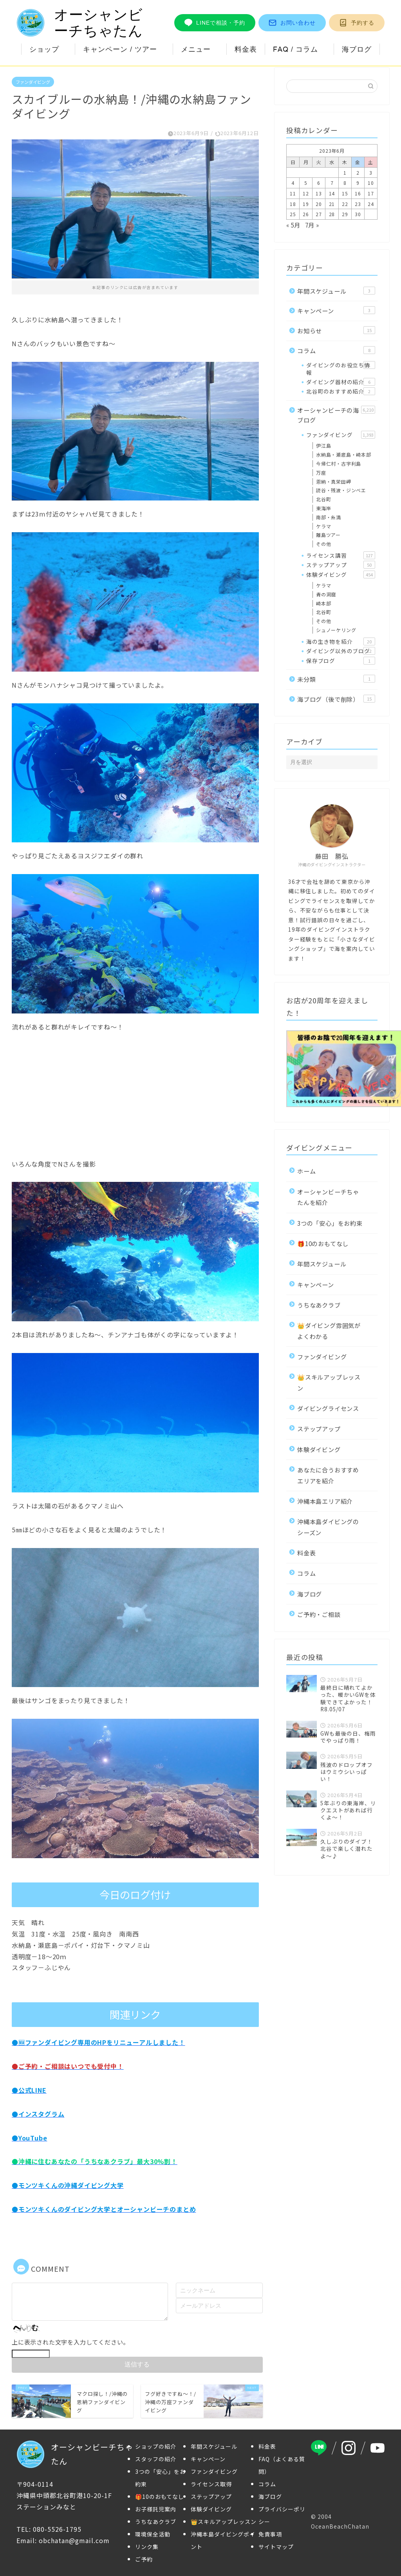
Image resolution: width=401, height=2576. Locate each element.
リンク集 (147, 2547)
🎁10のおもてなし (323, 1243)
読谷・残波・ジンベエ (341, 490)
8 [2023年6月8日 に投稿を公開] (345, 182)
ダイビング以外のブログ (340, 651)
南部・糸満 (328, 517)
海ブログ (357, 49)
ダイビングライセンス (328, 1408)
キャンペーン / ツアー (120, 49)
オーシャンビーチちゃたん (79, 23)
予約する (356, 23)
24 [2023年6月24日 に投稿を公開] (371, 204)
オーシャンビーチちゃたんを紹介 (328, 1197)
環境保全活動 (152, 2534)
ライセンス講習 (340, 555)
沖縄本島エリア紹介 (325, 1501)
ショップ (44, 49)
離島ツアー (328, 534)
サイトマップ (276, 2547)
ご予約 (144, 2559)
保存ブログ (340, 661)
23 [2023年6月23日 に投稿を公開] (358, 204)
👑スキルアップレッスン (329, 1382)
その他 (323, 543)
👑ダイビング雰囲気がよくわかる (329, 1330)
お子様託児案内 (155, 2509)
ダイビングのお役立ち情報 (340, 368)
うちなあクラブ (319, 1305)
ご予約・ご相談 (319, 1614)
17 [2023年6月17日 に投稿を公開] (371, 193)
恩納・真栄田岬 (333, 481)
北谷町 (323, 499)
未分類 (336, 679)
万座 (321, 472)
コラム (336, 350)
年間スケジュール (336, 291)
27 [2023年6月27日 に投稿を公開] (319, 214)
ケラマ (323, 526)
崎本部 (323, 603)
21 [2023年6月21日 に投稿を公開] (332, 204)
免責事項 (270, 2534)
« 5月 (293, 224)
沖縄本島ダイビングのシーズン (328, 1526)
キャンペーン (336, 310)
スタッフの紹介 (155, 2459)
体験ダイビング (340, 574)
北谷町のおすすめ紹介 (340, 391)
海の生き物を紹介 (340, 641)
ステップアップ (340, 565)
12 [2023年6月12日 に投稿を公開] (306, 193)
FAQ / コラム (295, 49)
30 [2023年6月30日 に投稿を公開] (358, 214)
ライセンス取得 (211, 2484)
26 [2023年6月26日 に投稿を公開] (306, 214)
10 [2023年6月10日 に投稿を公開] (371, 182)
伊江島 (323, 445)
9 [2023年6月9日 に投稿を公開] (357, 182)
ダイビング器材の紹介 (340, 382)
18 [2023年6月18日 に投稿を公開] (293, 204)
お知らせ (336, 330)
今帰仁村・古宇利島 (338, 463)
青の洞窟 (326, 594)
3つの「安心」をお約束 (330, 1223)
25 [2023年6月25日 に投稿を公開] (293, 214)
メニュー (196, 49)
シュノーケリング (336, 630)
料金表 (246, 49)
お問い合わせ (292, 23)
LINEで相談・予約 (214, 23)
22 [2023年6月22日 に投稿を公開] (345, 204)
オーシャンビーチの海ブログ (336, 415)
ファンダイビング (33, 82)
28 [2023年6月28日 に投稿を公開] (332, 214)
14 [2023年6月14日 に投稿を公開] (332, 193)
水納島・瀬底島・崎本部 (343, 454)
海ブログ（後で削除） (336, 699)
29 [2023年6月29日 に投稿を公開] (345, 214)
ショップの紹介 (155, 2446)
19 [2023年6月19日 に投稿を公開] (306, 204)
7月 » (312, 224)
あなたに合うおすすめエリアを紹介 (328, 1475)
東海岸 (323, 508)
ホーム (306, 1171)
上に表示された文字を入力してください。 (70, 2341)
